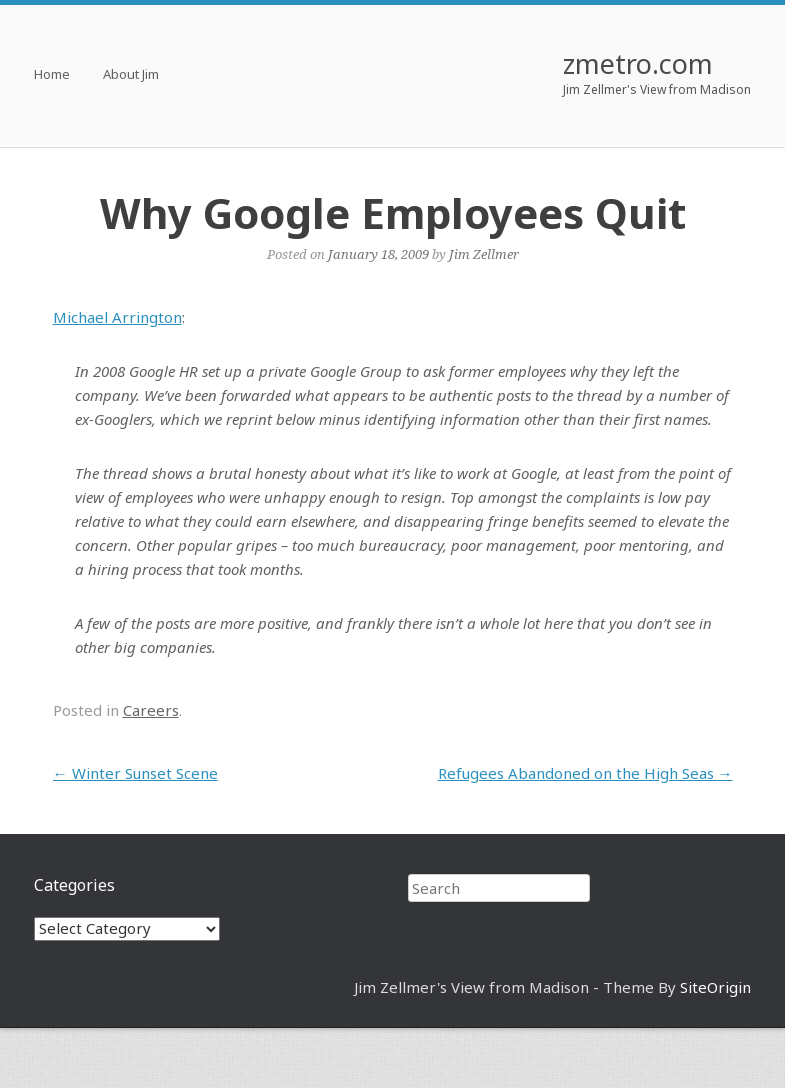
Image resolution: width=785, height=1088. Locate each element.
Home (52, 75)
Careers (151, 710)
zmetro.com (638, 63)
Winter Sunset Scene (135, 773)
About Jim (131, 75)
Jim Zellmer (484, 254)
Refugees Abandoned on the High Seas (585, 773)
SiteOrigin (715, 987)
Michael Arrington (117, 317)
